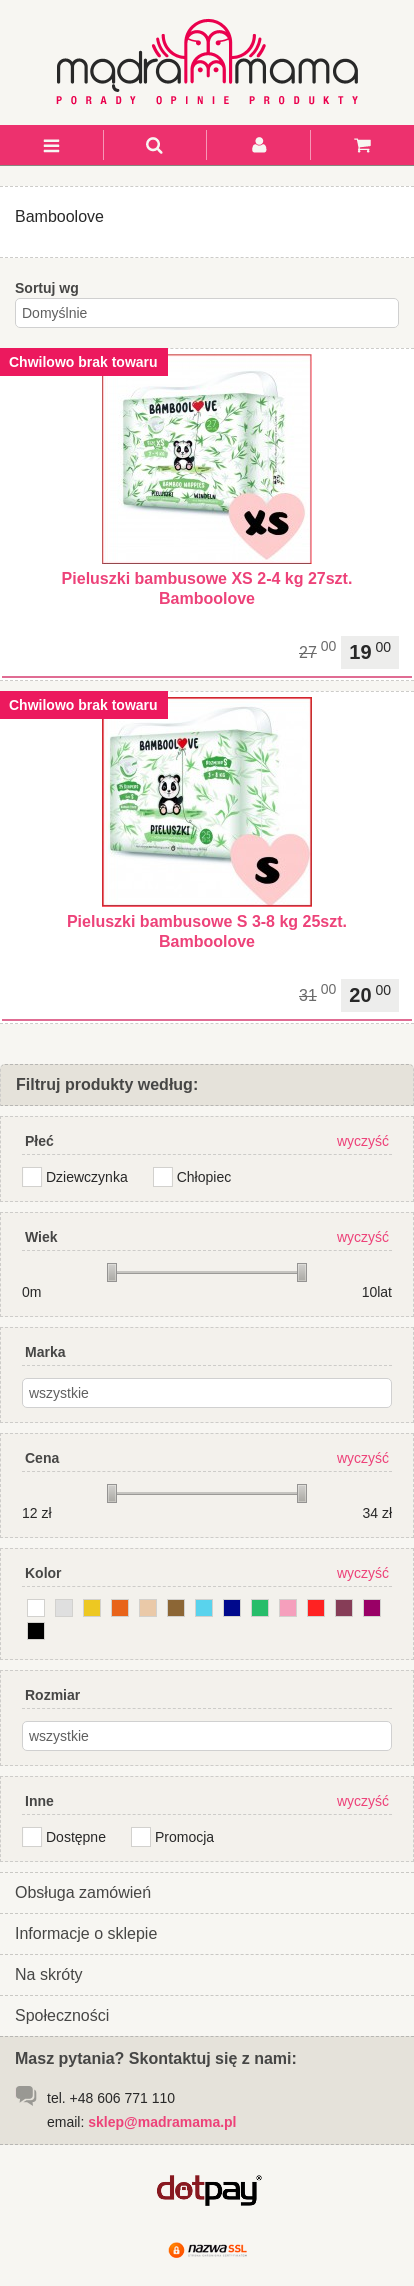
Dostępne (76, 1837)
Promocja (184, 1837)
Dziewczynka (87, 1177)
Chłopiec (204, 1177)
